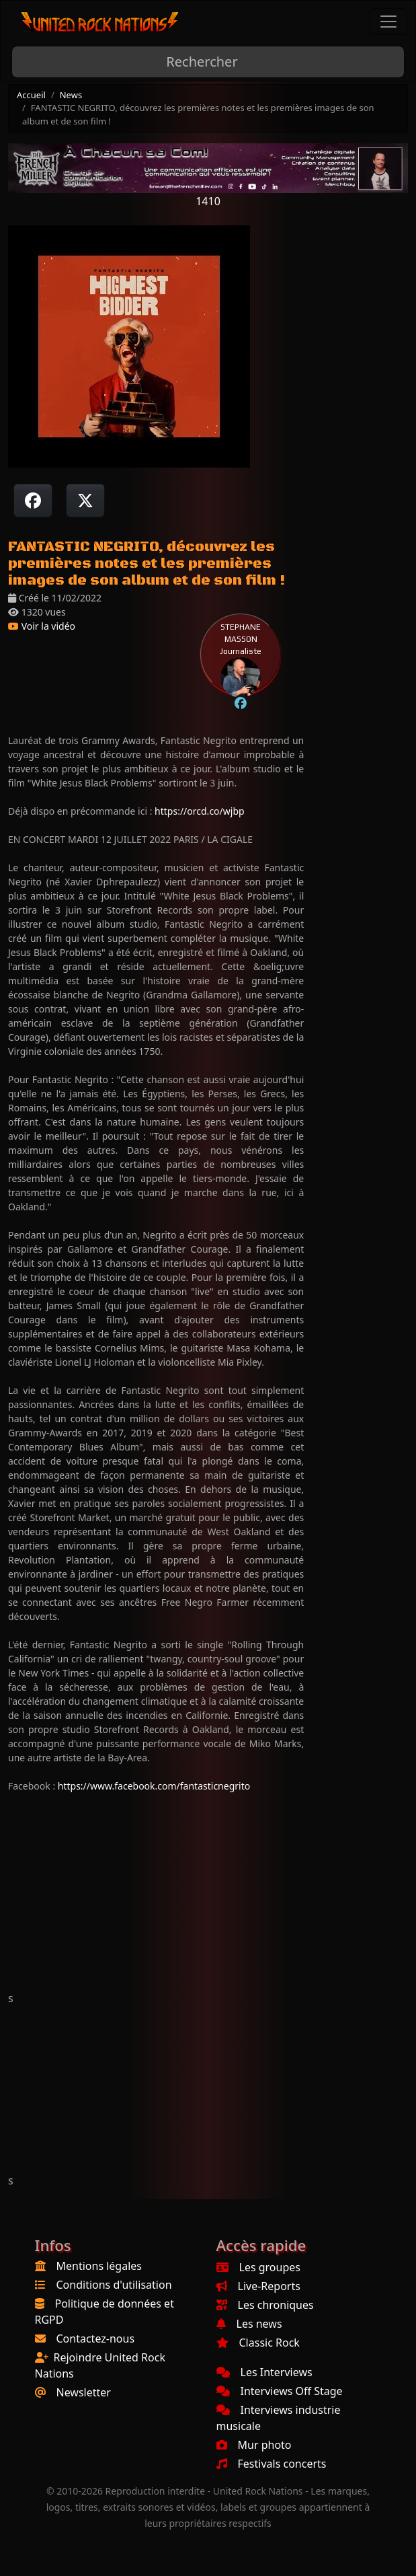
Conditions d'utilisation (114, 2284)
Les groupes (258, 2267)
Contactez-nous (95, 2338)
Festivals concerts (271, 2463)
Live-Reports (258, 2286)
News (71, 95)
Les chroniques (265, 2304)
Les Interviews (264, 2372)
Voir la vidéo (41, 626)
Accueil (31, 95)
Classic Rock (258, 2342)
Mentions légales (99, 2265)
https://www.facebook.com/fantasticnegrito (154, 1785)
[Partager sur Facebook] (32, 500)
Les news (249, 2323)
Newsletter (83, 2392)
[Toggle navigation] (388, 21)
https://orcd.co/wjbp (200, 811)
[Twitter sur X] (85, 500)
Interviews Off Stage (279, 2391)
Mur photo (254, 2444)
